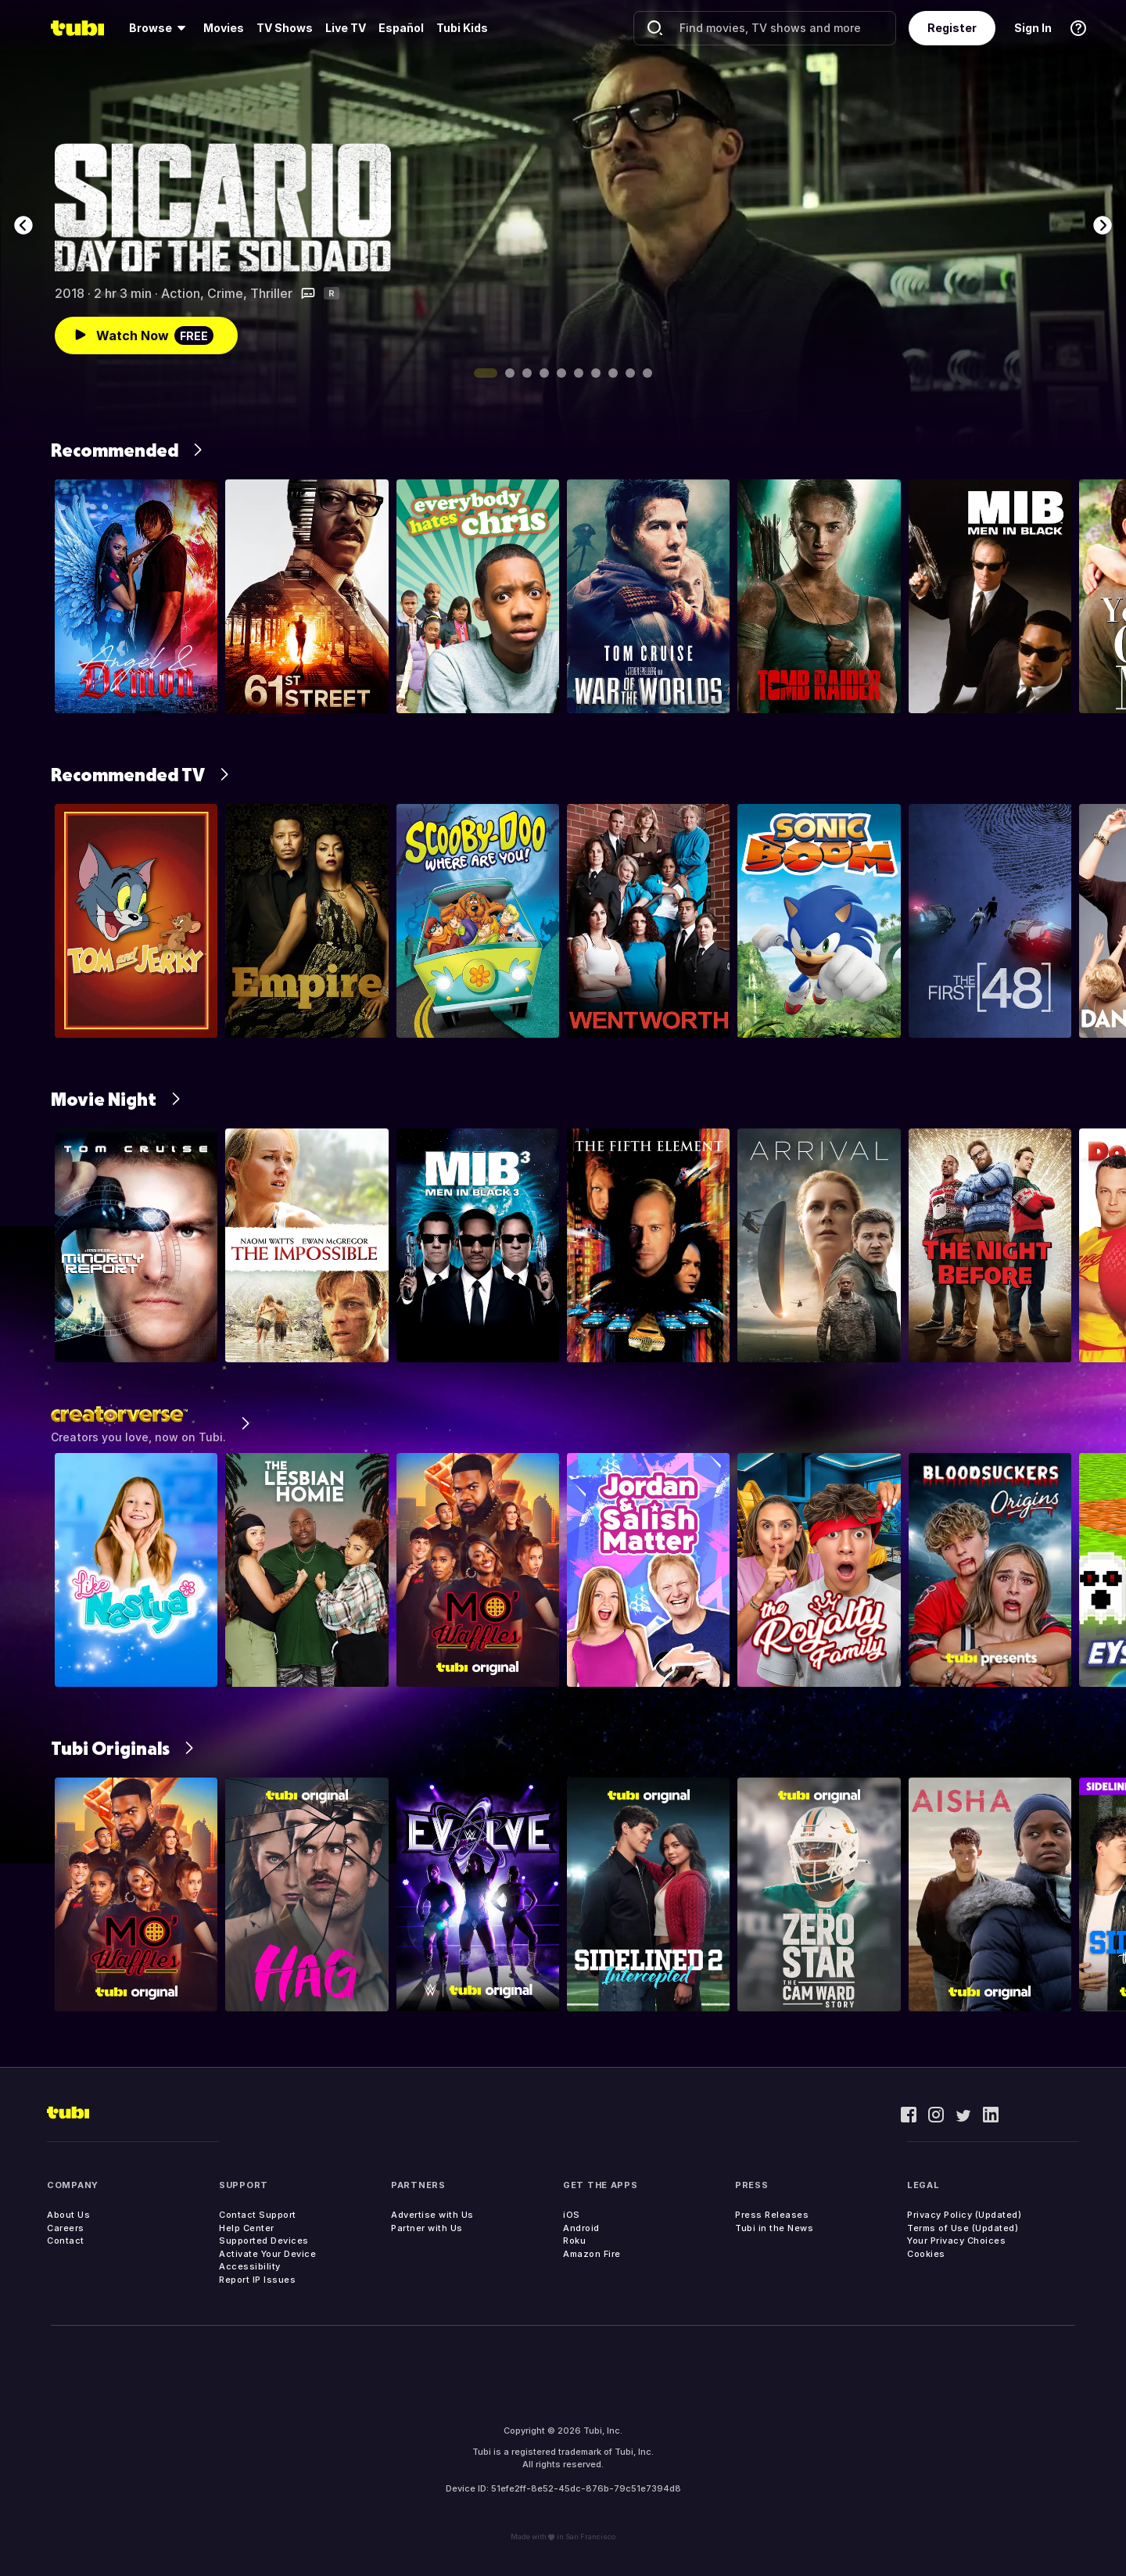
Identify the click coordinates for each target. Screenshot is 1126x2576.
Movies (223, 27)
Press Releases (772, 2214)
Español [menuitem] (401, 27)
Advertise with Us (432, 2214)
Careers (65, 2228)
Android (581, 2228)
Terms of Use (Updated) (962, 2228)
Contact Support (257, 2214)
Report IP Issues (257, 2279)
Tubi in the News (774, 2228)
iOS (571, 2214)
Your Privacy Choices (956, 2240)
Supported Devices (264, 2240)
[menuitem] (160, 28)
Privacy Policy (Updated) (964, 2214)
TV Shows (284, 27)
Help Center (246, 2228)
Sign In (1033, 27)
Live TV (345, 27)
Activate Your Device (267, 2253)
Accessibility (250, 2266)
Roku (574, 2240)
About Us (68, 2214)
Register (952, 27)
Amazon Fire (592, 2253)
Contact (65, 2240)
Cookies (926, 2253)
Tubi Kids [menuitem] (462, 27)
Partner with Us (427, 2228)
